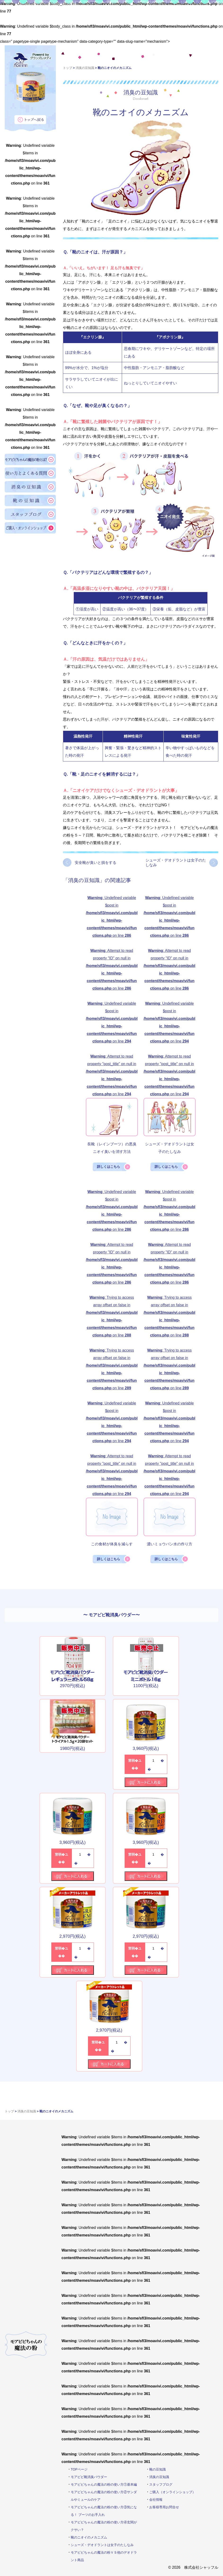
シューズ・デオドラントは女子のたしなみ (175, 862)
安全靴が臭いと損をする (95, 863)
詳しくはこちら (112, 1166)
